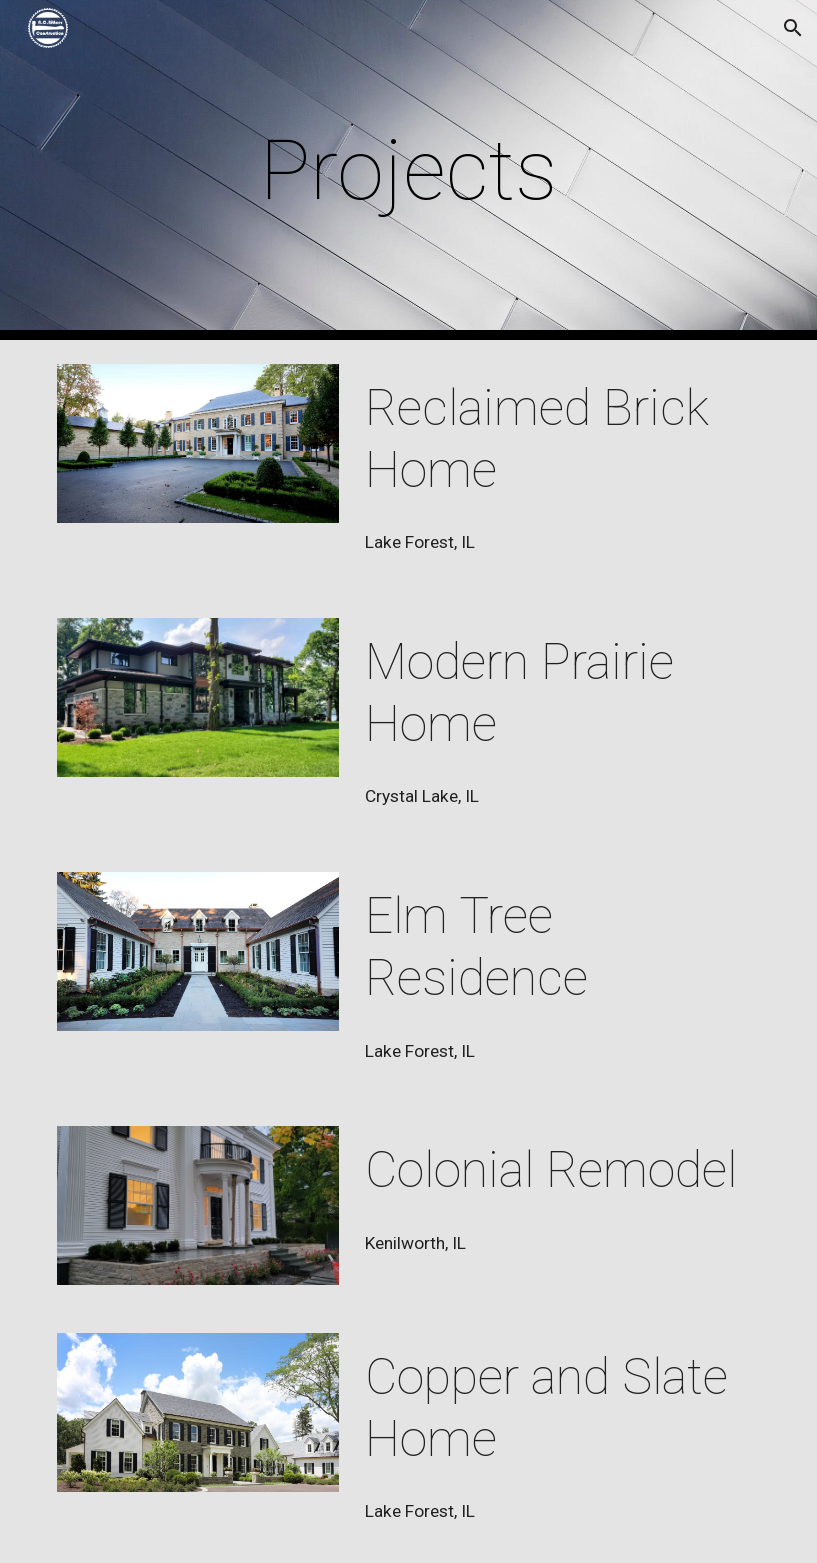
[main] (408, 170)
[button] (793, 28)
